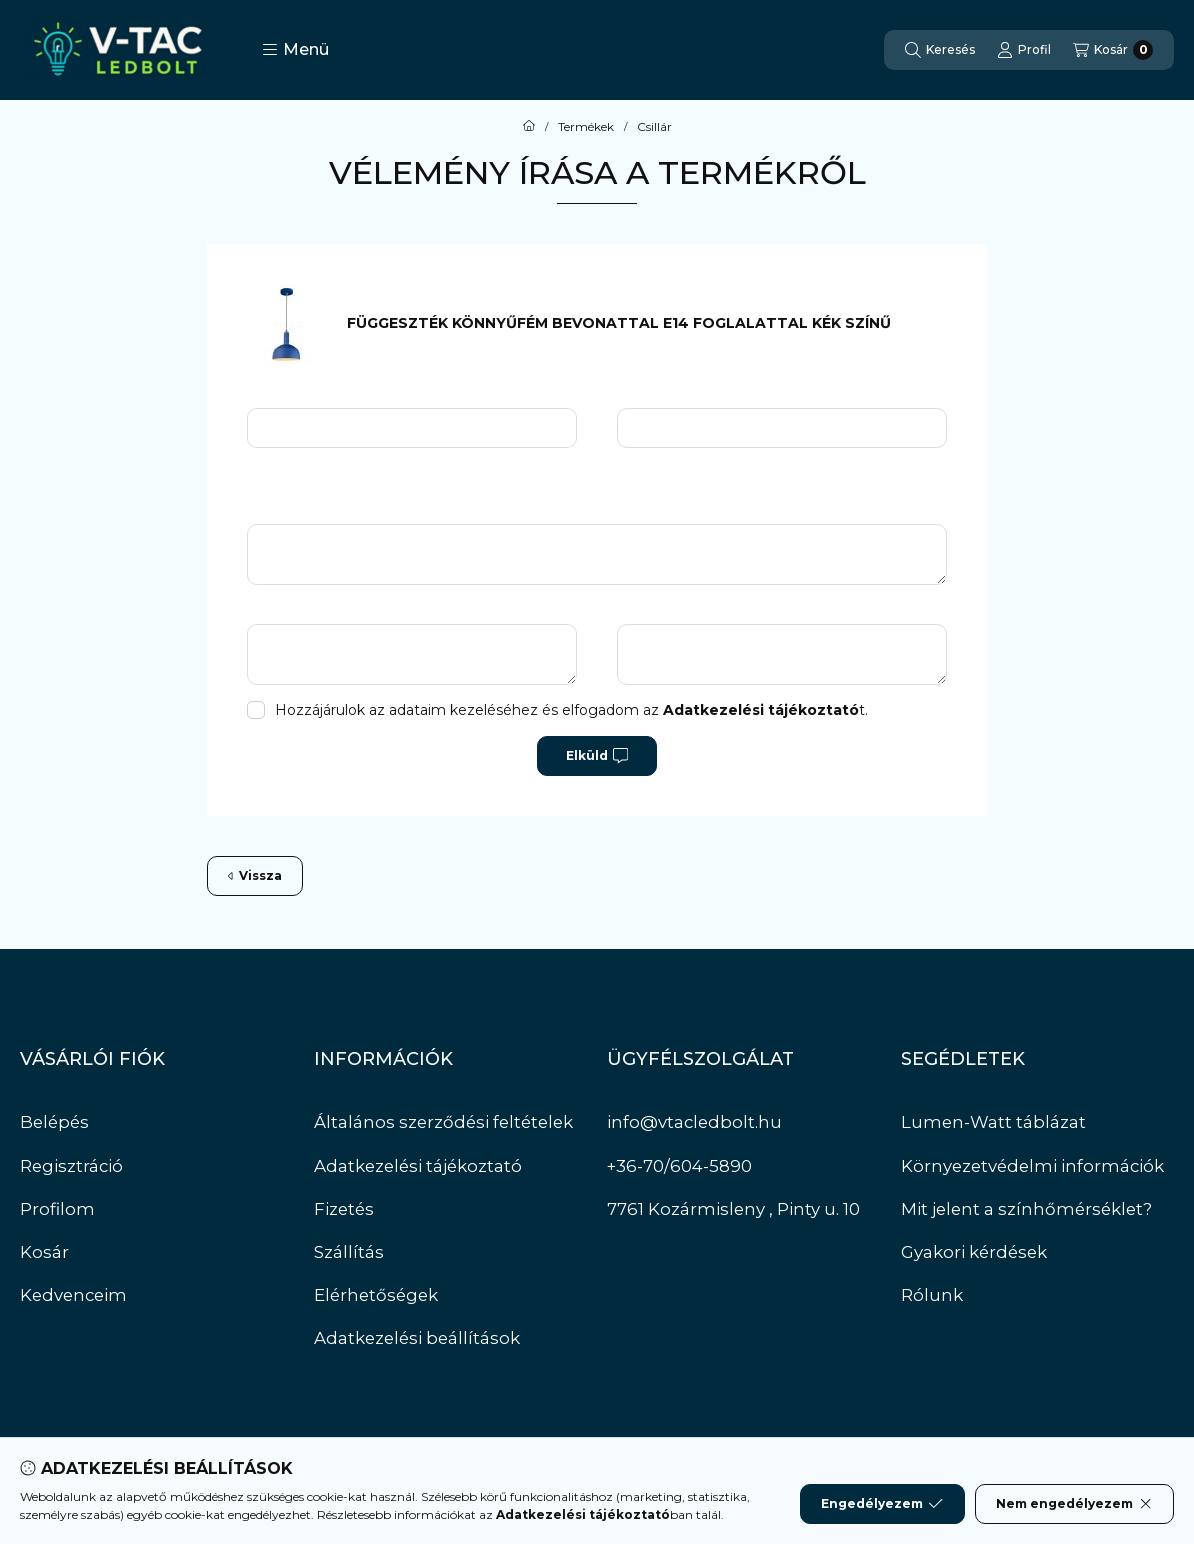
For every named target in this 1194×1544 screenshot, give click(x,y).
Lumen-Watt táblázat (993, 1122)
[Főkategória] (529, 127)
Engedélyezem (882, 1504)
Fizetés (344, 1209)
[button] (295, 50)
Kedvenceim (73, 1295)
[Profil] (1024, 50)
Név (281, 394)
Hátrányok (676, 610)
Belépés (54, 1122)
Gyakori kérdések (974, 1252)
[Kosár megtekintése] (1113, 50)
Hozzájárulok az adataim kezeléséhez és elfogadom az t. (571, 710)
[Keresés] (940, 50)
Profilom (57, 1209)
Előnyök (296, 610)
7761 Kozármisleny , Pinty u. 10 (733, 1209)
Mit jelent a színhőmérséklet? (1026, 1209)
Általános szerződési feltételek (443, 1122)
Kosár (44, 1252)
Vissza (255, 875)
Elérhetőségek (376, 1295)
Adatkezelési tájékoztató (418, 1166)
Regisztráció (71, 1166)
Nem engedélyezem (1074, 1504)
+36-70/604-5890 (679, 1166)
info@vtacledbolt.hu (694, 1122)
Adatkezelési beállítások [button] (417, 1338)
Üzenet (295, 510)
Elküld (597, 756)
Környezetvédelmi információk (1032, 1166)
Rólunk (932, 1295)
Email (657, 394)
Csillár (654, 127)
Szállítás (349, 1252)
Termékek (586, 127)
